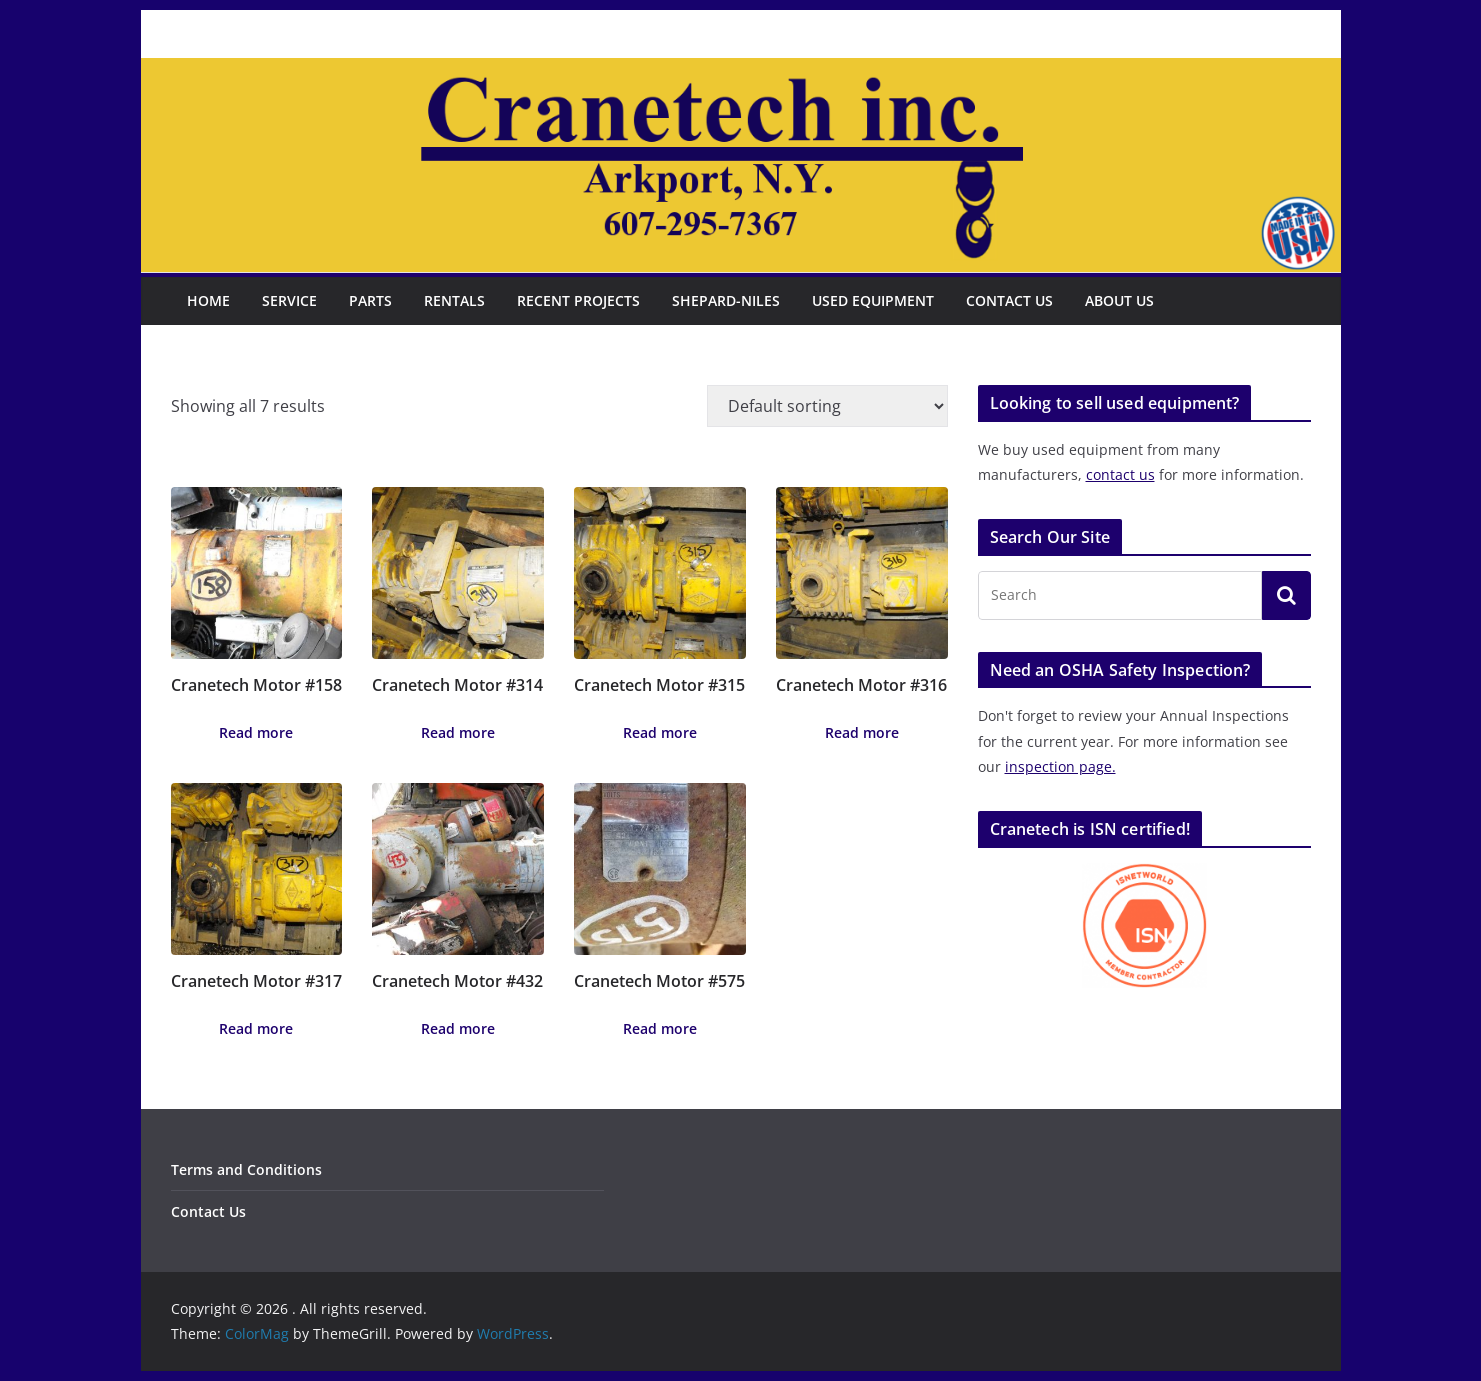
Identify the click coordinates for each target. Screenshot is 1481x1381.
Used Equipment (873, 300)
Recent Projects (578, 300)
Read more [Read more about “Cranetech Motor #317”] (256, 1028)
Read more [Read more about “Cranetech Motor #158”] (256, 732)
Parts (370, 300)
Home (208, 300)
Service (289, 300)
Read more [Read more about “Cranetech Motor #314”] (458, 732)
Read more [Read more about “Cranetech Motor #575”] (660, 1028)
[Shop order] (827, 406)
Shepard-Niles (726, 300)
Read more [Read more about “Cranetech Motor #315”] (660, 732)
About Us (1119, 300)
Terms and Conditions (246, 1169)
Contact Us (1009, 300)
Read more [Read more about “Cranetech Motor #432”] (458, 1028)
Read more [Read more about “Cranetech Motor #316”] (862, 732)
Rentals (454, 300)
